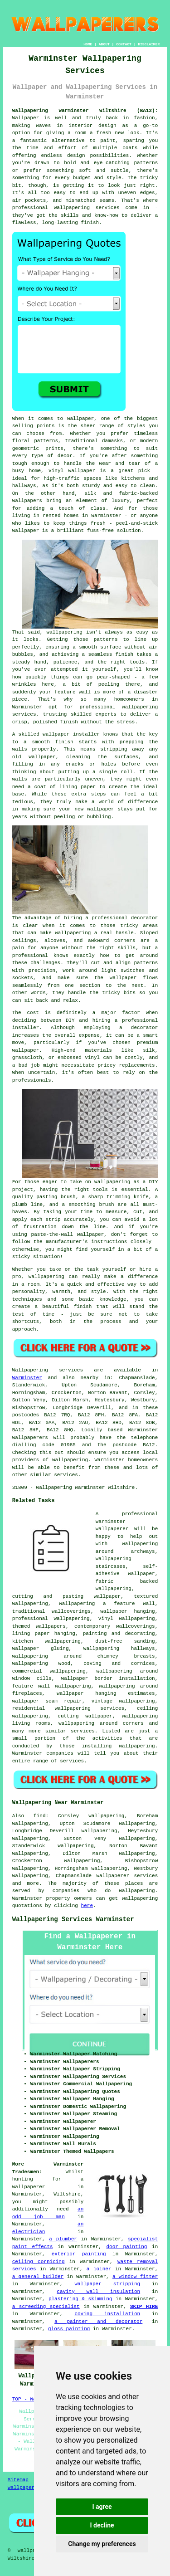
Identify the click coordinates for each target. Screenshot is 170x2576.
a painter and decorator (98, 2321)
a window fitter (135, 2276)
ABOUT (104, 44)
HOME (87, 44)
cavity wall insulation (98, 2291)
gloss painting (69, 2329)
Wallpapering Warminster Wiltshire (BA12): (85, 110)
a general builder (38, 2276)
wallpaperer (28, 2187)
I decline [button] (102, 2525)
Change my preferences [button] (102, 2543)
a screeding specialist (46, 2306)
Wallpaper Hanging (33, 2487)
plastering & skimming (80, 2299)
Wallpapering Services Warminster (73, 1919)
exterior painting (79, 2254)
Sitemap (18, 2480)
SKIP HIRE (144, 2306)
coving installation (107, 2314)
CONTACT (123, 44)
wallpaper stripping (107, 2284)
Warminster (27, 1378)
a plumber (63, 2239)
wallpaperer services (127, 1875)
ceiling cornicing (38, 2261)
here (87, 1905)
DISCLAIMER (149, 44)
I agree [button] (102, 2506)
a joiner (99, 2269)
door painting (126, 2246)
